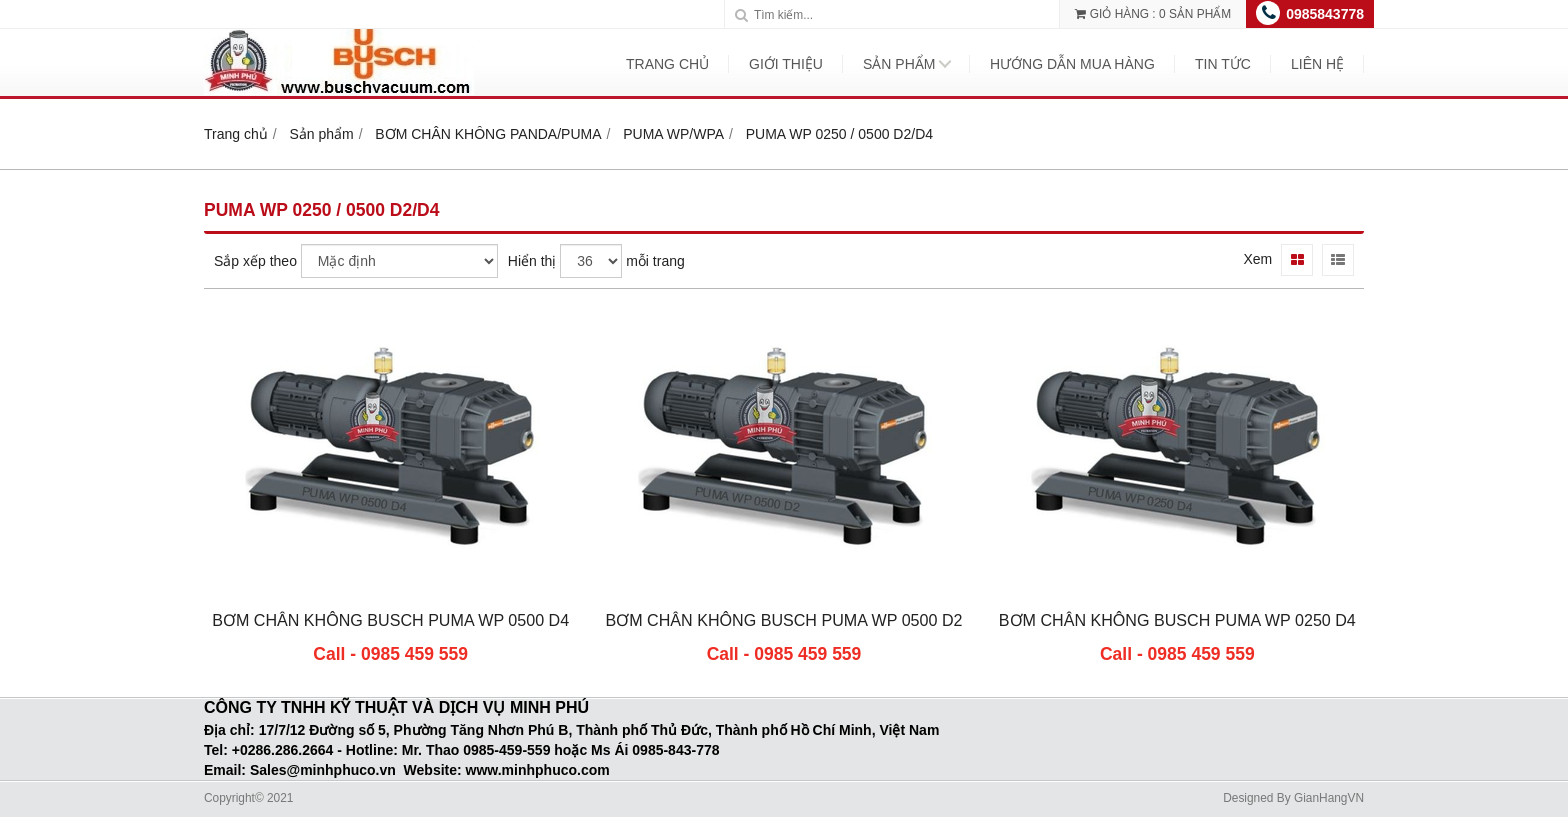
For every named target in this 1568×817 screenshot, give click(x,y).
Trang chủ (667, 64)
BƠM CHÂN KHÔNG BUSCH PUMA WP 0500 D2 (783, 620)
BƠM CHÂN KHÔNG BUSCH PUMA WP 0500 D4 (390, 620)
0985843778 (1325, 14)
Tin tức (1223, 64)
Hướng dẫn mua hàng (1072, 64)
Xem (1257, 259)
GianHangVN (1329, 798)
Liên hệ (1317, 64)
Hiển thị (532, 261)
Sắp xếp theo (255, 261)
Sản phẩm (899, 64)
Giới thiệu (786, 64)
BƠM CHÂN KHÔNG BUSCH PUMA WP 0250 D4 (1177, 620)
